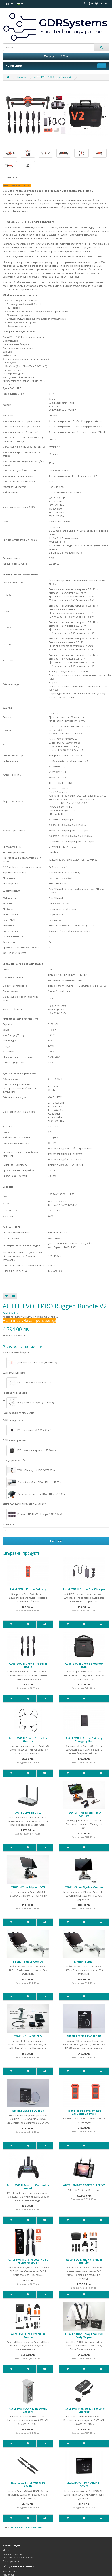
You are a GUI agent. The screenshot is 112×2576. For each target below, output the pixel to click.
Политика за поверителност (18, 2557)
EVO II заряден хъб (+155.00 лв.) (27, 1430)
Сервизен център (12, 2554)
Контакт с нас (10, 2571)
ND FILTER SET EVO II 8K (28, 2110)
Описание (11, 177)
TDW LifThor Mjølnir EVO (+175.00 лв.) (29, 1470)
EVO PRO (37, 2527)
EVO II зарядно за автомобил (18, 1412)
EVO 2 (29, 2527)
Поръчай (56, 1541)
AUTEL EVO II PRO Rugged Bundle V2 (52, 77)
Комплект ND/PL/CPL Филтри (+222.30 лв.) (32, 1514)
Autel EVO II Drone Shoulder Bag (84, 1665)
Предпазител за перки (15, 1392)
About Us (7, 2550)
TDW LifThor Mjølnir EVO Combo (84, 1814)
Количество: (9, 1524)
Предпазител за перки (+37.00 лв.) (28, 1402)
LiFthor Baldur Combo (28, 1961)
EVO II (22, 2527)
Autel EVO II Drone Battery (28, 1589)
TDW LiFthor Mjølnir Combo (84, 1887)
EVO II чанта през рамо (15, 1440)
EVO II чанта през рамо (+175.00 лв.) (29, 1450)
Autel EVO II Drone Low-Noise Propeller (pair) (28, 2261)
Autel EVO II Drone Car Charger (84, 1589)
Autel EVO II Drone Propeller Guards (28, 1739)
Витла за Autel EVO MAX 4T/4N (28, 2484)
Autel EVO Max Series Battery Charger (84, 2410)
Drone (14, 2527)
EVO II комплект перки (14, 1372)
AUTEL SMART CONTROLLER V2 (84, 2185)
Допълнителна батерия (16, 1352)
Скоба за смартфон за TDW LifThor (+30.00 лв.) (35, 1494)
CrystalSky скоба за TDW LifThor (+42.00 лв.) (33, 1482)
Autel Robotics (10, 1313)
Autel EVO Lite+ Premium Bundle (28, 2335)
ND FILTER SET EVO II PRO (84, 2036)
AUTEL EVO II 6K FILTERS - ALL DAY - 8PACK (24, 1504)
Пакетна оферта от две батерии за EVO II (84, 2112)
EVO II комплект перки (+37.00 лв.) (28, 1382)
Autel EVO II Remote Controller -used (28, 2186)
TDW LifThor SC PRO (28, 2036)
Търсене (21, 77)
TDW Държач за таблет (15, 1460)
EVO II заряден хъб (13, 1420)
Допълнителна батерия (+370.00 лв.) (30, 1362)
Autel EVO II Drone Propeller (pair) (28, 1665)
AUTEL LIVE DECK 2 (28, 1812)
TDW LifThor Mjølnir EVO (28, 1887)
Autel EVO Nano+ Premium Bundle (84, 2261)
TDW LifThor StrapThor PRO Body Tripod (84, 2335)
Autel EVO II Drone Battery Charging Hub (84, 1739)
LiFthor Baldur (84, 1961)
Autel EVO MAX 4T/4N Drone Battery (28, 2410)
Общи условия (11, 2561)
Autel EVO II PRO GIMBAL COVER (84, 2484)
